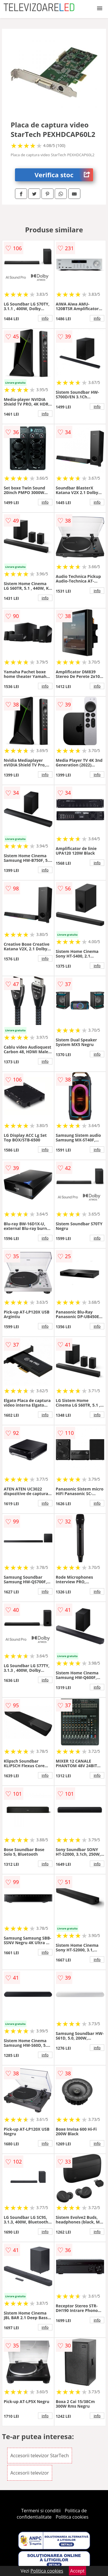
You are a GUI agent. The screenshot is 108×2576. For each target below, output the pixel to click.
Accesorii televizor (29, 2473)
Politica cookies (72, 2517)
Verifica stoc (64, 174)
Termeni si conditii (41, 2510)
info (45, 318)
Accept (77, 2571)
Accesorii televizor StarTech (39, 2455)
